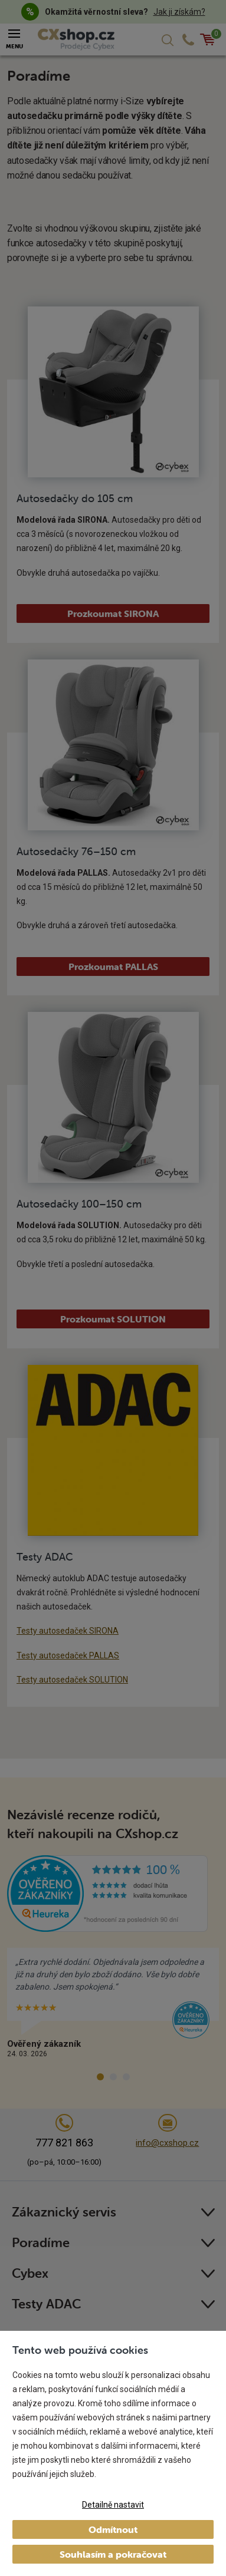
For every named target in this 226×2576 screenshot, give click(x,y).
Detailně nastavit (113, 2504)
